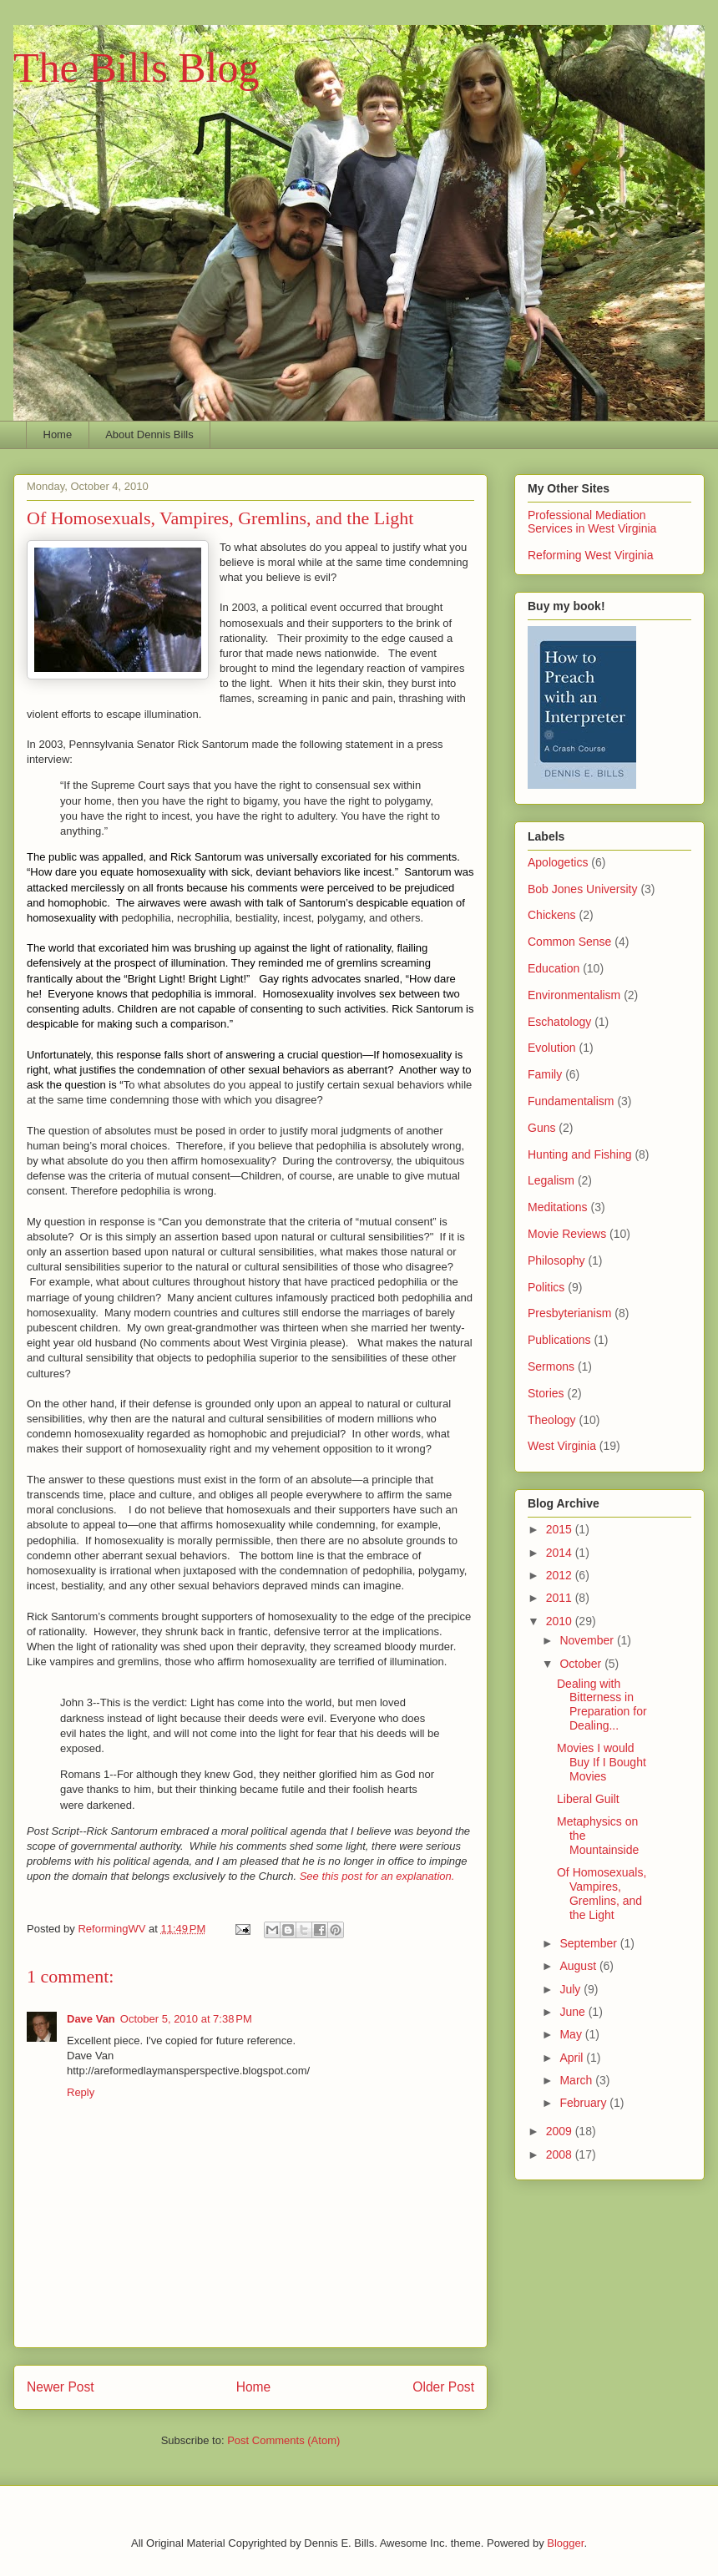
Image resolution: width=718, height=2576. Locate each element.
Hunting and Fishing (580, 1154)
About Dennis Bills (149, 434)
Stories (546, 1393)
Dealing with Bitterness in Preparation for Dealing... (602, 1704)
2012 (560, 1575)
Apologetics (558, 862)
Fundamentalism (571, 1101)
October (581, 1663)
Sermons (551, 1366)
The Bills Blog (136, 67)
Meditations (558, 1207)
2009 (560, 2131)
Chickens (552, 915)
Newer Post (60, 2387)
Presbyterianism (569, 1313)
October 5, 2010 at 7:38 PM (186, 2019)
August (579, 1965)
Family (545, 1074)
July (571, 1989)
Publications (559, 1339)
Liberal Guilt (588, 1799)
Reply (80, 2092)
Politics (546, 1287)
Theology (552, 1420)
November (587, 1640)
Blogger (565, 2543)
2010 (560, 1621)
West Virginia (562, 1445)
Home (58, 434)
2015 (560, 1529)
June (573, 2011)
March (577, 2080)
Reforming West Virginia (590, 555)
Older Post (443, 2387)
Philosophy (556, 1260)
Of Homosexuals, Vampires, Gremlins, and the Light (601, 1893)
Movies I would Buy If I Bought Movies (601, 1762)
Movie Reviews (567, 1233)
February (584, 2102)
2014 (560, 1552)
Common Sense (569, 941)
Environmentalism (574, 995)
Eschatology (559, 1021)
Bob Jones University (583, 889)
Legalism (551, 1180)
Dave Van (91, 2019)
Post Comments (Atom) (283, 2440)
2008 (560, 2154)
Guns (541, 1127)
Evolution (552, 1047)
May (571, 2034)
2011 (560, 1597)
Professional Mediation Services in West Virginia (592, 521)
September (589, 1943)
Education (553, 968)
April (572, 2057)
